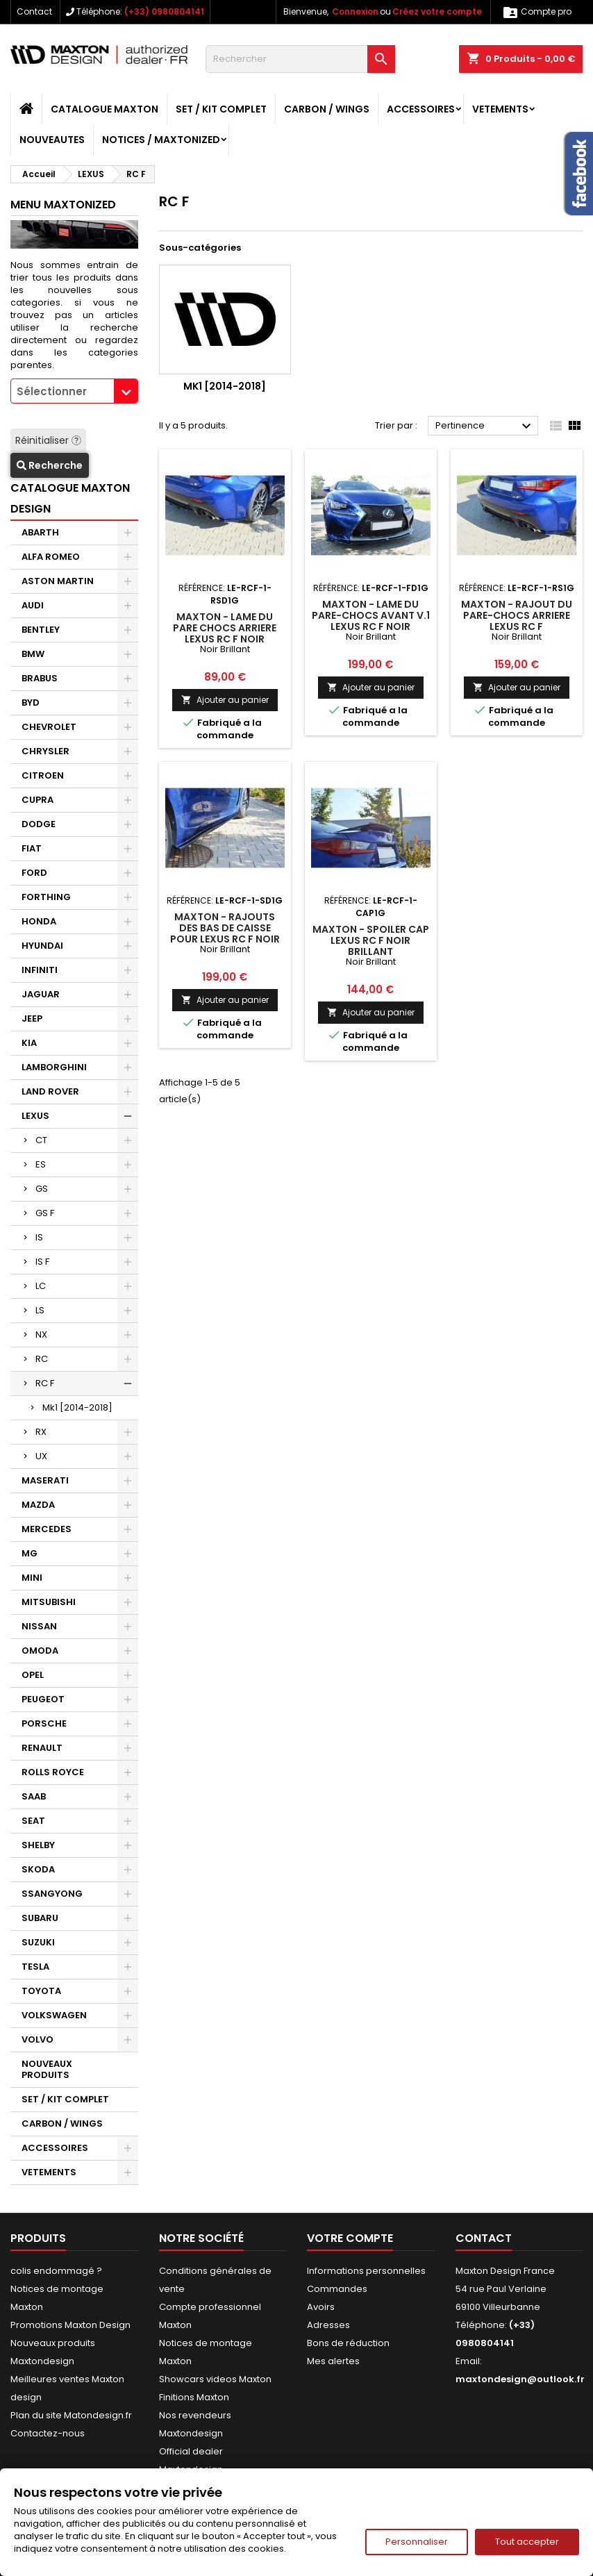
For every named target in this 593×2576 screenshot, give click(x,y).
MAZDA (38, 1504)
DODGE (39, 824)
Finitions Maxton (194, 2397)
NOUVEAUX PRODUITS (47, 2069)
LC (40, 1286)
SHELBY (38, 1845)
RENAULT (42, 1747)
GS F (44, 1213)
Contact (34, 11)
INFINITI (40, 970)
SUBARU (40, 1918)
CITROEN (43, 775)
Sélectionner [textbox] (52, 391)
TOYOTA (41, 1990)
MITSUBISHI (49, 1602)
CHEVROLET (49, 726)
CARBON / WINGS (326, 109)
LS (39, 1310)
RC (41, 1358)
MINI (32, 1577)
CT (41, 1140)
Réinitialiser (48, 440)
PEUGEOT (43, 1699)
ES (40, 1164)
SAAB (34, 1796)
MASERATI (45, 1480)
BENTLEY (41, 629)
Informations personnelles (366, 2270)
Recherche (50, 465)
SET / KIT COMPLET (221, 109)
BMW (33, 653)
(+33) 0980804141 (164, 11)
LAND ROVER (50, 1091)
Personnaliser (416, 2541)
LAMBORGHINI (54, 1067)
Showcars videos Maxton (215, 2379)
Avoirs (321, 2306)
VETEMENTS (500, 109)
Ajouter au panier (225, 700)
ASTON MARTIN (58, 581)
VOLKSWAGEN (54, 2015)
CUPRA (37, 799)
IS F (42, 1261)
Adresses (328, 2325)
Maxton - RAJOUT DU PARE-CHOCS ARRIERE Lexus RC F (516, 615)
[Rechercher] (300, 59)
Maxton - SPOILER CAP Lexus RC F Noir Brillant (370, 940)
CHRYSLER (45, 751)
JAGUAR (41, 994)
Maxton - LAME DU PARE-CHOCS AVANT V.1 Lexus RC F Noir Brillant (371, 621)
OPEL (33, 1674)
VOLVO (37, 2039)
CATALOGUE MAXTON (104, 109)
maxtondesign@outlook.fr (520, 2379)
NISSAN (39, 1626)
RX (41, 1431)
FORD (34, 872)
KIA (29, 1042)
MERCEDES (47, 1529)
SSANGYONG (52, 1893)
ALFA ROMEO (51, 556)
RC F (44, 1383)
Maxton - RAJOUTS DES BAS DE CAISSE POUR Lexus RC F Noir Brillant (225, 933)
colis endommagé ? (56, 2270)
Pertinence (485, 426)
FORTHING (46, 897)
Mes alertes (333, 2361)
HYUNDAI (42, 945)
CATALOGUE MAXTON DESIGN (70, 498)
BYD (31, 702)
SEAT (33, 1820)
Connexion (355, 11)
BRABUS (40, 678)
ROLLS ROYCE (53, 1772)
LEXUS (35, 1115)
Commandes (337, 2288)
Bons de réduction (348, 2343)
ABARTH (40, 532)
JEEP (32, 1018)
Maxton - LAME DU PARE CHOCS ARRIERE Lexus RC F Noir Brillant (224, 633)
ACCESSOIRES (421, 109)
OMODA (40, 1650)
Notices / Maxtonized (161, 140)
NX (41, 1334)
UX (41, 1456)
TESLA (35, 1966)
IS (39, 1237)
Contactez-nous (47, 2433)
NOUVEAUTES (52, 140)
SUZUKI (38, 1942)
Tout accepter (527, 2541)
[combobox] (74, 391)
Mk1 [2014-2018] (77, 1407)
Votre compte (350, 2238)
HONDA (39, 921)
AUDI (33, 605)
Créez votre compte (437, 11)
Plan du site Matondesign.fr (71, 2415)
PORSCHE (44, 1723)
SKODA (38, 1869)
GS (41, 1188)
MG (29, 1553)
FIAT (32, 848)
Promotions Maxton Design (70, 2325)
